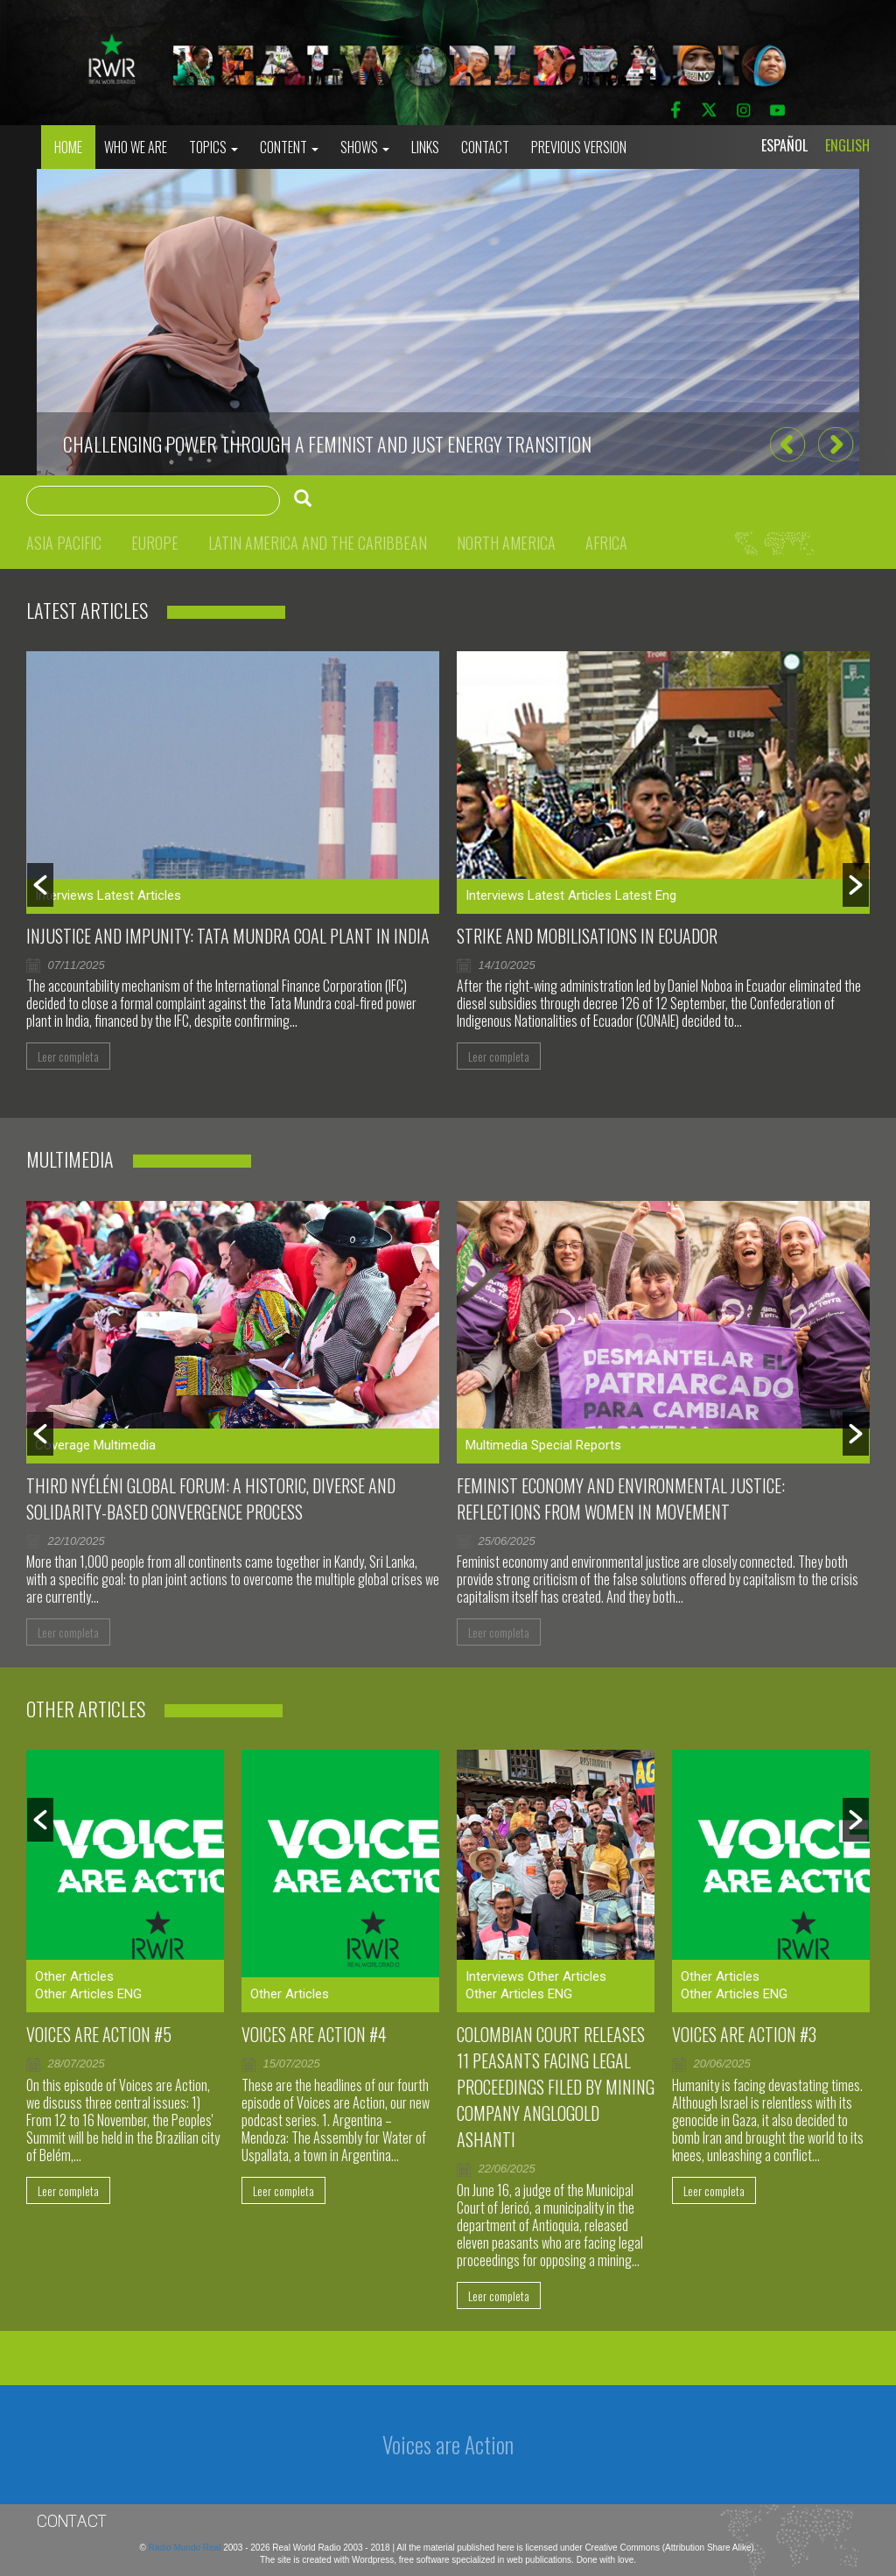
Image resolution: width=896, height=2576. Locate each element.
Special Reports (576, 1445)
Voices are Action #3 (744, 2034)
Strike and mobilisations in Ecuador (587, 936)
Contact (485, 147)
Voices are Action (448, 2444)
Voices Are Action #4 (314, 2034)
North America (506, 542)
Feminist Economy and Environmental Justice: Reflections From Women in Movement (621, 1498)
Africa (606, 542)
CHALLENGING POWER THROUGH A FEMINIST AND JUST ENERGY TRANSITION (327, 444)
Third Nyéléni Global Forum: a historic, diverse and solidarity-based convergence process (211, 1498)
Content (289, 147)
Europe (154, 542)
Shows (364, 147)
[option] (448, 322)
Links (425, 147)
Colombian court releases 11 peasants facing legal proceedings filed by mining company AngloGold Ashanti (555, 2086)
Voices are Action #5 (99, 2034)
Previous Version (578, 147)
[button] (787, 445)
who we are (135, 147)
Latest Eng (645, 895)
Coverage (62, 1445)
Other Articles (74, 1976)
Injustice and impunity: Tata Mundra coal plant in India (228, 936)
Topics (213, 147)
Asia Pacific (64, 542)
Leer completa (68, 1056)
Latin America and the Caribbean (317, 542)
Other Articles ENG (88, 1994)
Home (68, 147)
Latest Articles (139, 895)
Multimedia (125, 1445)
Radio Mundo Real (186, 2547)
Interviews (64, 895)
